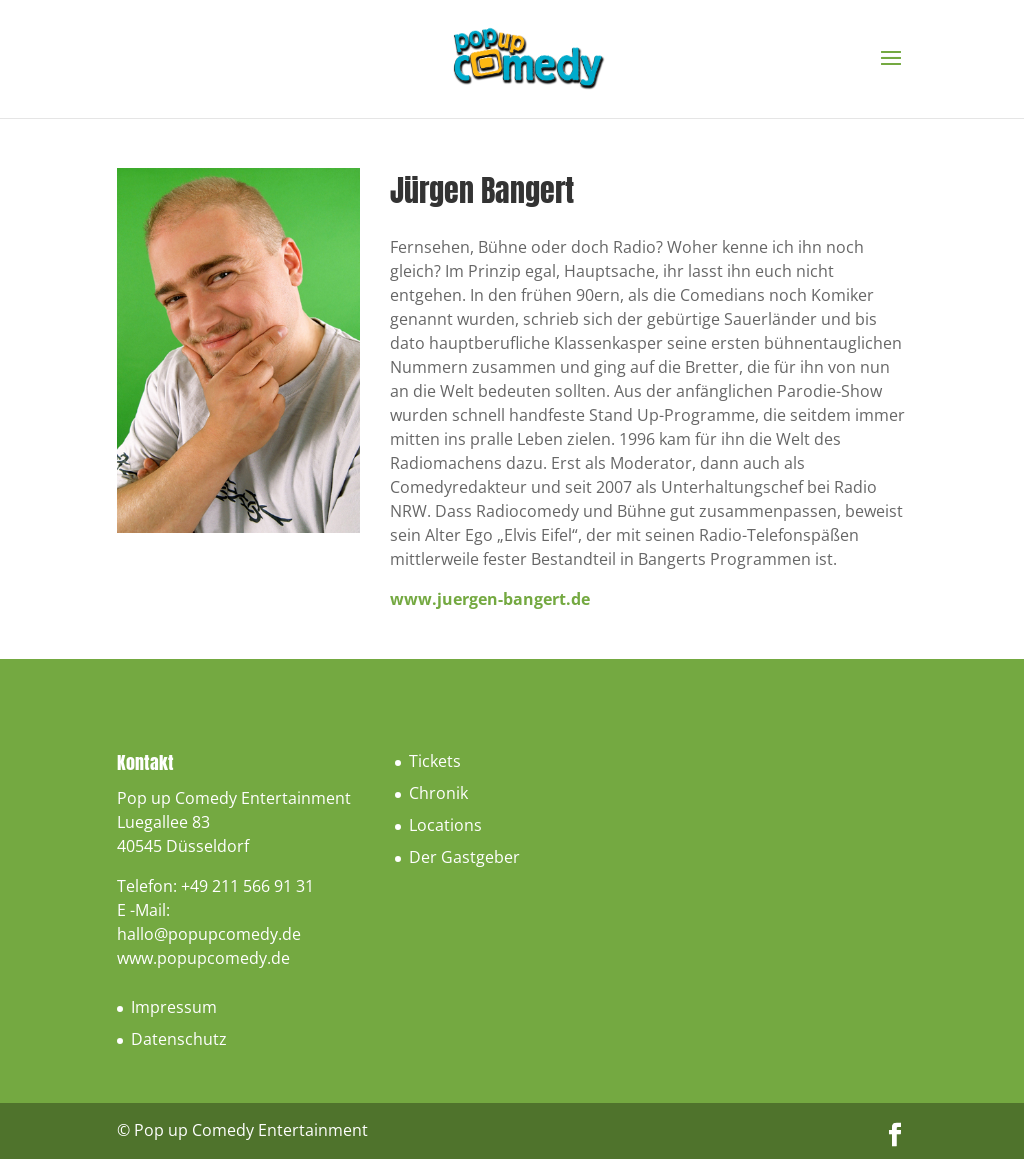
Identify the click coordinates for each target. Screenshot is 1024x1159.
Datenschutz (179, 1039)
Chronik (438, 793)
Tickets (435, 761)
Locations (445, 825)
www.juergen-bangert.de (490, 599)
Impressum (174, 1007)
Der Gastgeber (464, 857)
